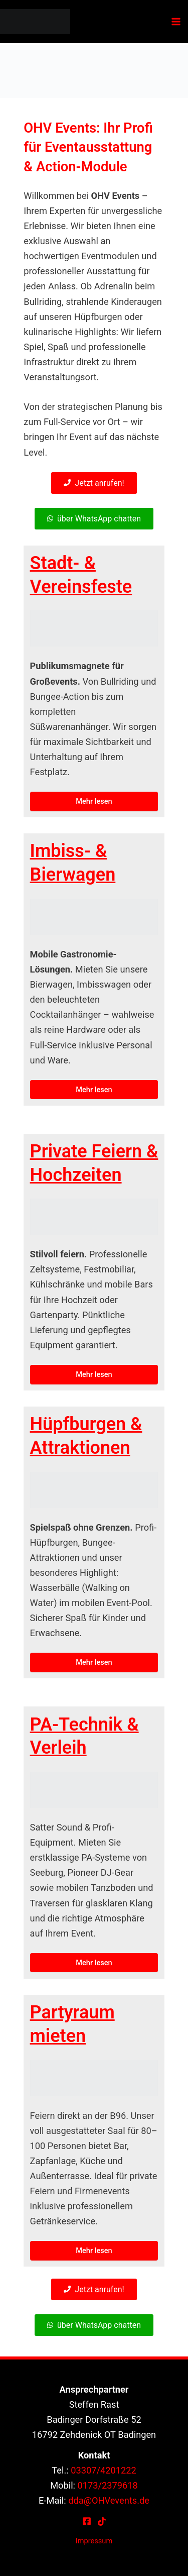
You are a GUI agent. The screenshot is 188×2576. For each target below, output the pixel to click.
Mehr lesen (94, 801)
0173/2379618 (108, 2485)
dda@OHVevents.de (108, 2500)
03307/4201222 (103, 2470)
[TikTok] (101, 2521)
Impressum (94, 2540)
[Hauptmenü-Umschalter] (176, 22)
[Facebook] (86, 2521)
